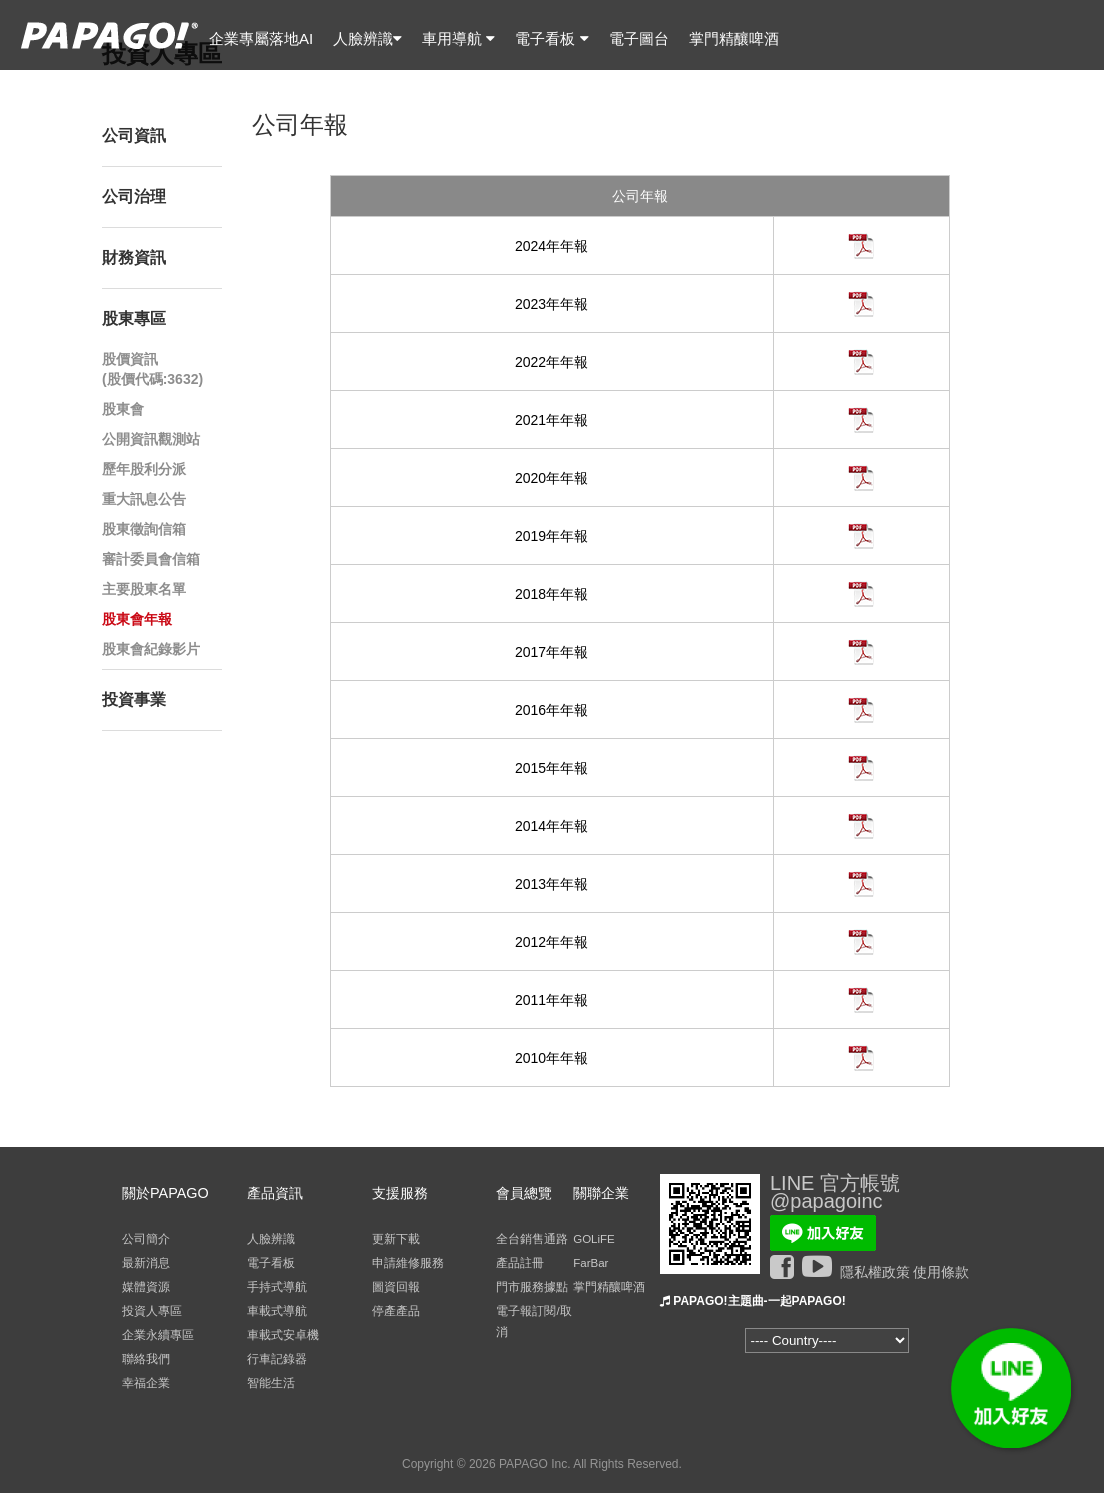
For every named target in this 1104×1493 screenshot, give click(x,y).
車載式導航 (277, 1311)
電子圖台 (639, 38)
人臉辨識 (367, 38)
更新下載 (396, 1239)
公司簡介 (146, 1239)
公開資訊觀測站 (151, 439)
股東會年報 (137, 619)
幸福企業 (146, 1383)
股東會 (123, 409)
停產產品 (396, 1311)
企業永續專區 (158, 1335)
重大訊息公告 (144, 499)
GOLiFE (594, 1239)
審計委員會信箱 (151, 559)
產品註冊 (520, 1263)
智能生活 (271, 1383)
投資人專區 (152, 1311)
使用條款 (941, 1272)
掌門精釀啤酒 (734, 38)
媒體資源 (146, 1287)
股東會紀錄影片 (151, 649)
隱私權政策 (875, 1272)
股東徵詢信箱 (144, 529)
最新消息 (146, 1263)
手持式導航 (277, 1287)
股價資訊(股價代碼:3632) (152, 369)
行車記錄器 (277, 1359)
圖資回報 (396, 1287)
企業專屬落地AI (261, 38)
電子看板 (551, 38)
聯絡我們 (146, 1359)
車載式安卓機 (283, 1335)
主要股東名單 (144, 589)
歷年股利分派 (144, 469)
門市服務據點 (532, 1287)
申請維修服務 (408, 1263)
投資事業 (134, 699)
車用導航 (458, 38)
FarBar (590, 1263)
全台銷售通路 (532, 1239)
